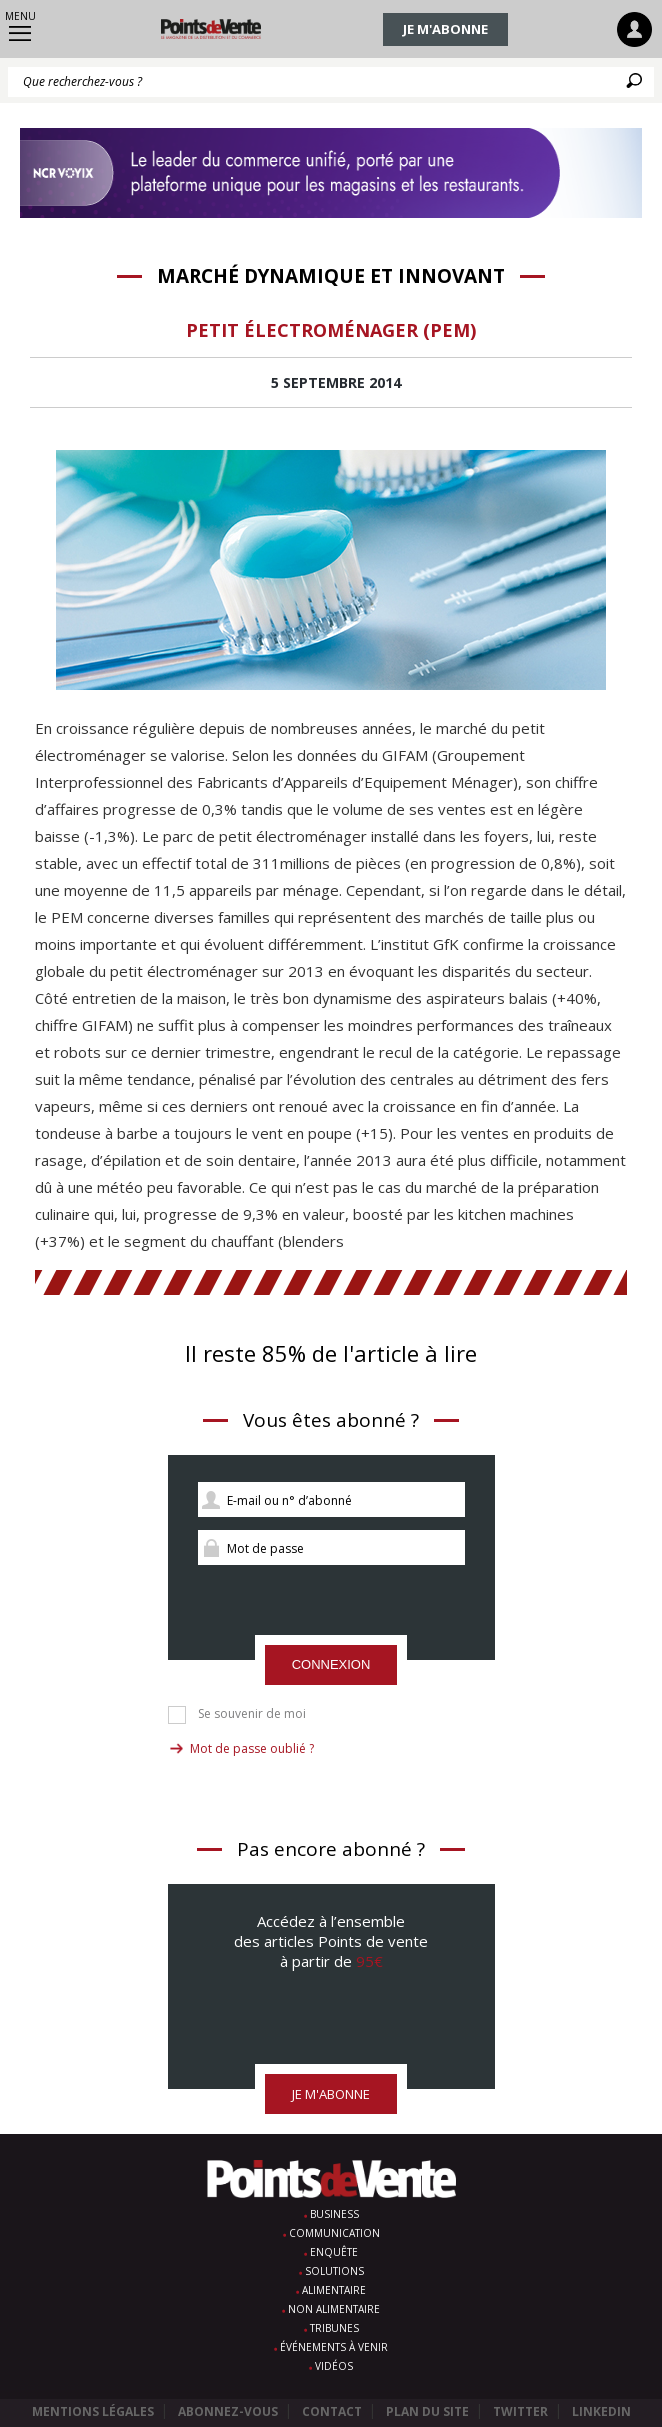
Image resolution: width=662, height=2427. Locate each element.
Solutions (334, 2271)
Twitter (520, 2411)
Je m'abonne (445, 29)
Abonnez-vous (228, 2411)
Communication (334, 2233)
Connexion (331, 1664)
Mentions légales (93, 2411)
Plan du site (427, 2411)
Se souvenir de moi (252, 1714)
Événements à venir (334, 2347)
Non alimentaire (334, 2309)
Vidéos (334, 2366)
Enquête (334, 2252)
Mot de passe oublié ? (252, 1748)
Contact (332, 2411)
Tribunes (334, 2328)
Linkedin (601, 2411)
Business (334, 2214)
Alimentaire (334, 2290)
